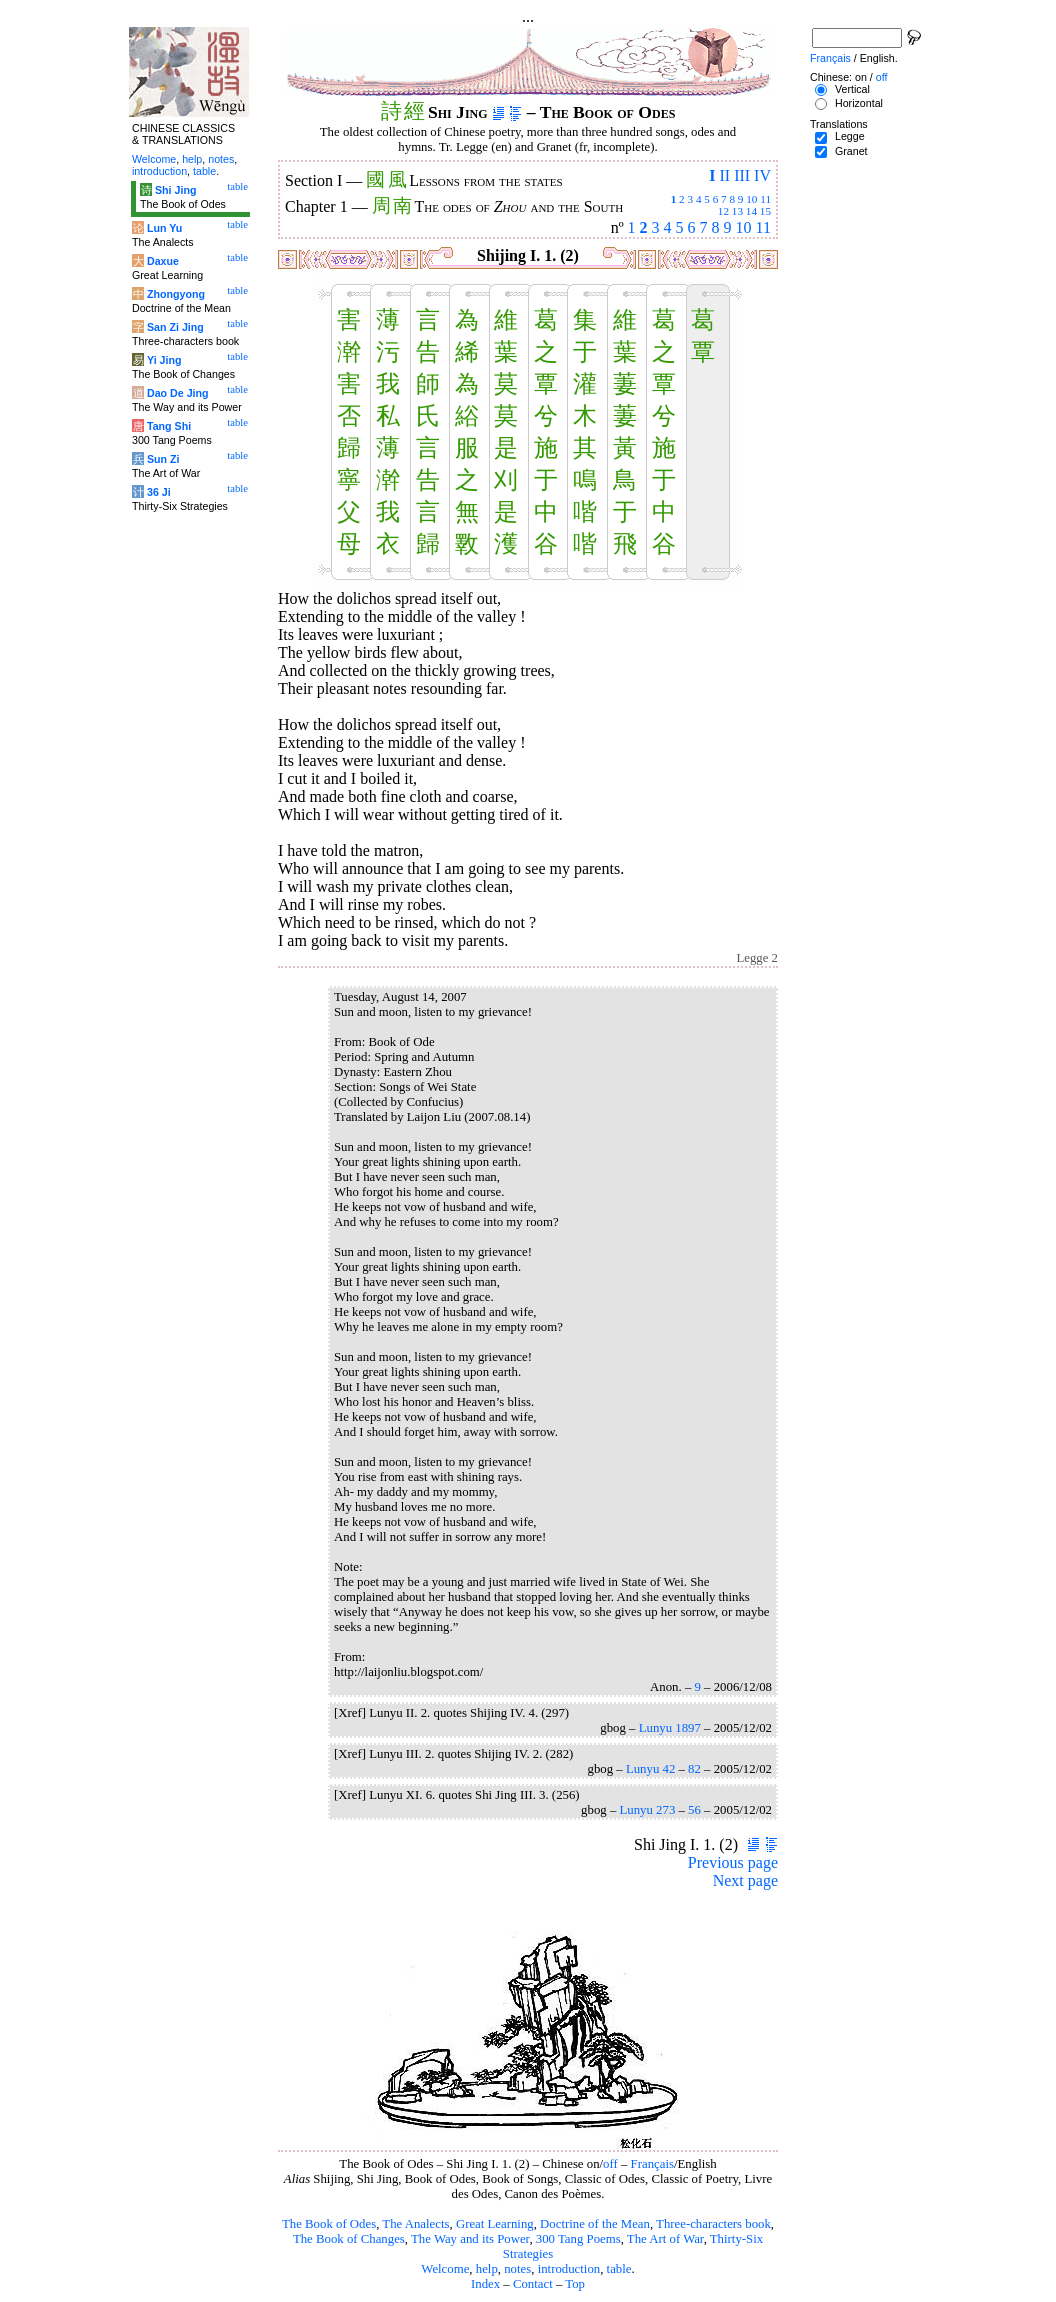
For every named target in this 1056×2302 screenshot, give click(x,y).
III (742, 175)
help (487, 2269)
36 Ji (159, 492)
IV (762, 175)
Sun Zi (163, 459)
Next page (745, 1880)
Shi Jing (175, 190)
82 (694, 1769)
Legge (850, 136)
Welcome (445, 2269)
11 (765, 199)
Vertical (852, 89)
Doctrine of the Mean (595, 2224)
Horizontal (859, 103)
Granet (851, 151)
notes (517, 2269)
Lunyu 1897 (670, 1728)
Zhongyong (176, 294)
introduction (569, 2269)
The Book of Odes (329, 2224)
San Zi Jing (175, 327)
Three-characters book (713, 2224)
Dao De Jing (178, 393)
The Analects (415, 2224)
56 (694, 1810)
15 (765, 211)
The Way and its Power (470, 2239)
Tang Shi (169, 426)
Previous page (733, 1862)
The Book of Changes (349, 2239)
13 (737, 211)
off (610, 2164)
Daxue (163, 261)
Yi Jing (164, 360)
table (619, 2269)
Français (652, 2164)
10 (751, 199)
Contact (533, 2284)
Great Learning (495, 2224)
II (724, 175)
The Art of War (665, 2239)
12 (723, 211)
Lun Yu (164, 228)
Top (575, 2284)
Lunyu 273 (647, 1810)
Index (485, 2284)
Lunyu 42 (650, 1769)
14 (751, 211)
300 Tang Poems (578, 2239)
